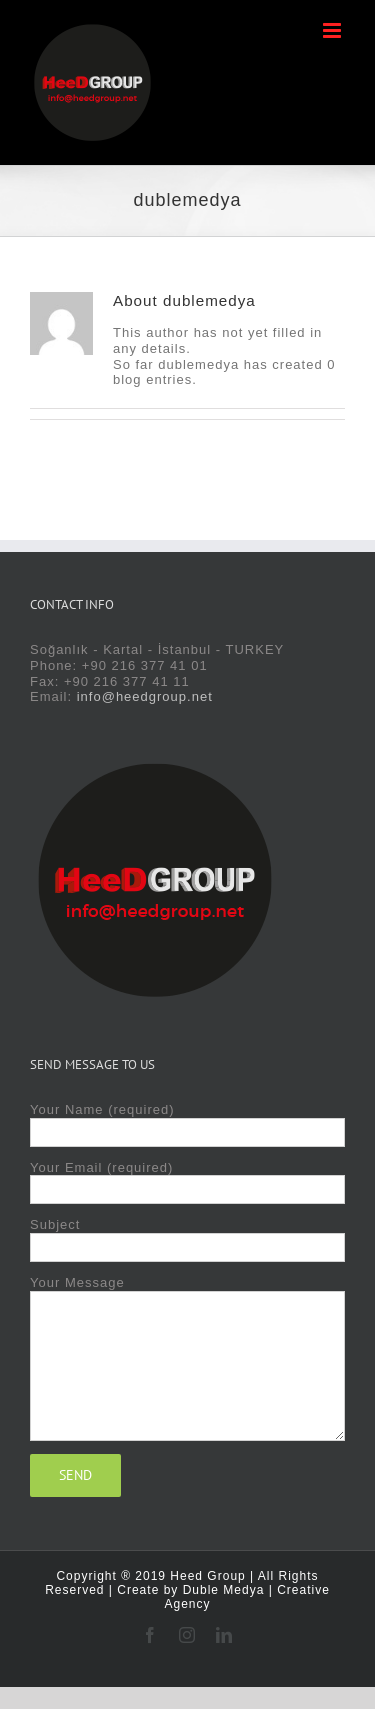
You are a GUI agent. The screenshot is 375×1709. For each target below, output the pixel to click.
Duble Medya (224, 1590)
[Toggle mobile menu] (334, 30)
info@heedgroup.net (145, 696)
